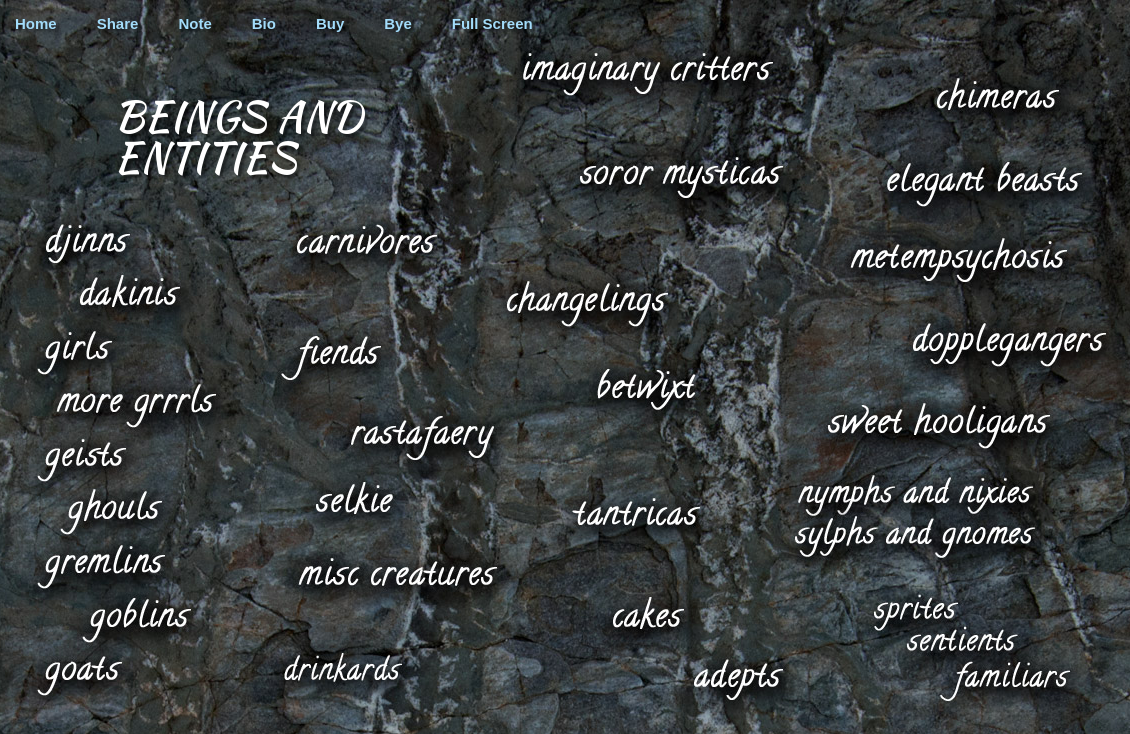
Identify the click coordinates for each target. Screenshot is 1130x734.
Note (194, 23)
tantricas (636, 512)
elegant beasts (982, 183)
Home (36, 23)
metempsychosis (959, 258)
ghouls (107, 510)
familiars (1003, 680)
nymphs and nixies (915, 494)
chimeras (996, 92)
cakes (646, 610)
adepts (737, 679)
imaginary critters (646, 73)
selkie (355, 498)
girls (75, 352)
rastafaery (421, 437)
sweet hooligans (938, 424)
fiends (330, 357)
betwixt (645, 387)
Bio (264, 23)
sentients (962, 638)
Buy (330, 23)
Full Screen (492, 23)
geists (80, 458)
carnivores (365, 235)
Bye (398, 23)
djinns (86, 243)
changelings (585, 303)
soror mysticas (681, 176)
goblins (136, 619)
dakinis (128, 290)
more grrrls (135, 404)
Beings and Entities (238, 136)
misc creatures (398, 571)
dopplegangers (1006, 344)
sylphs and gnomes (915, 537)
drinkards (343, 667)
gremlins (100, 566)
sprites (915, 608)
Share (118, 23)
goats (78, 672)
